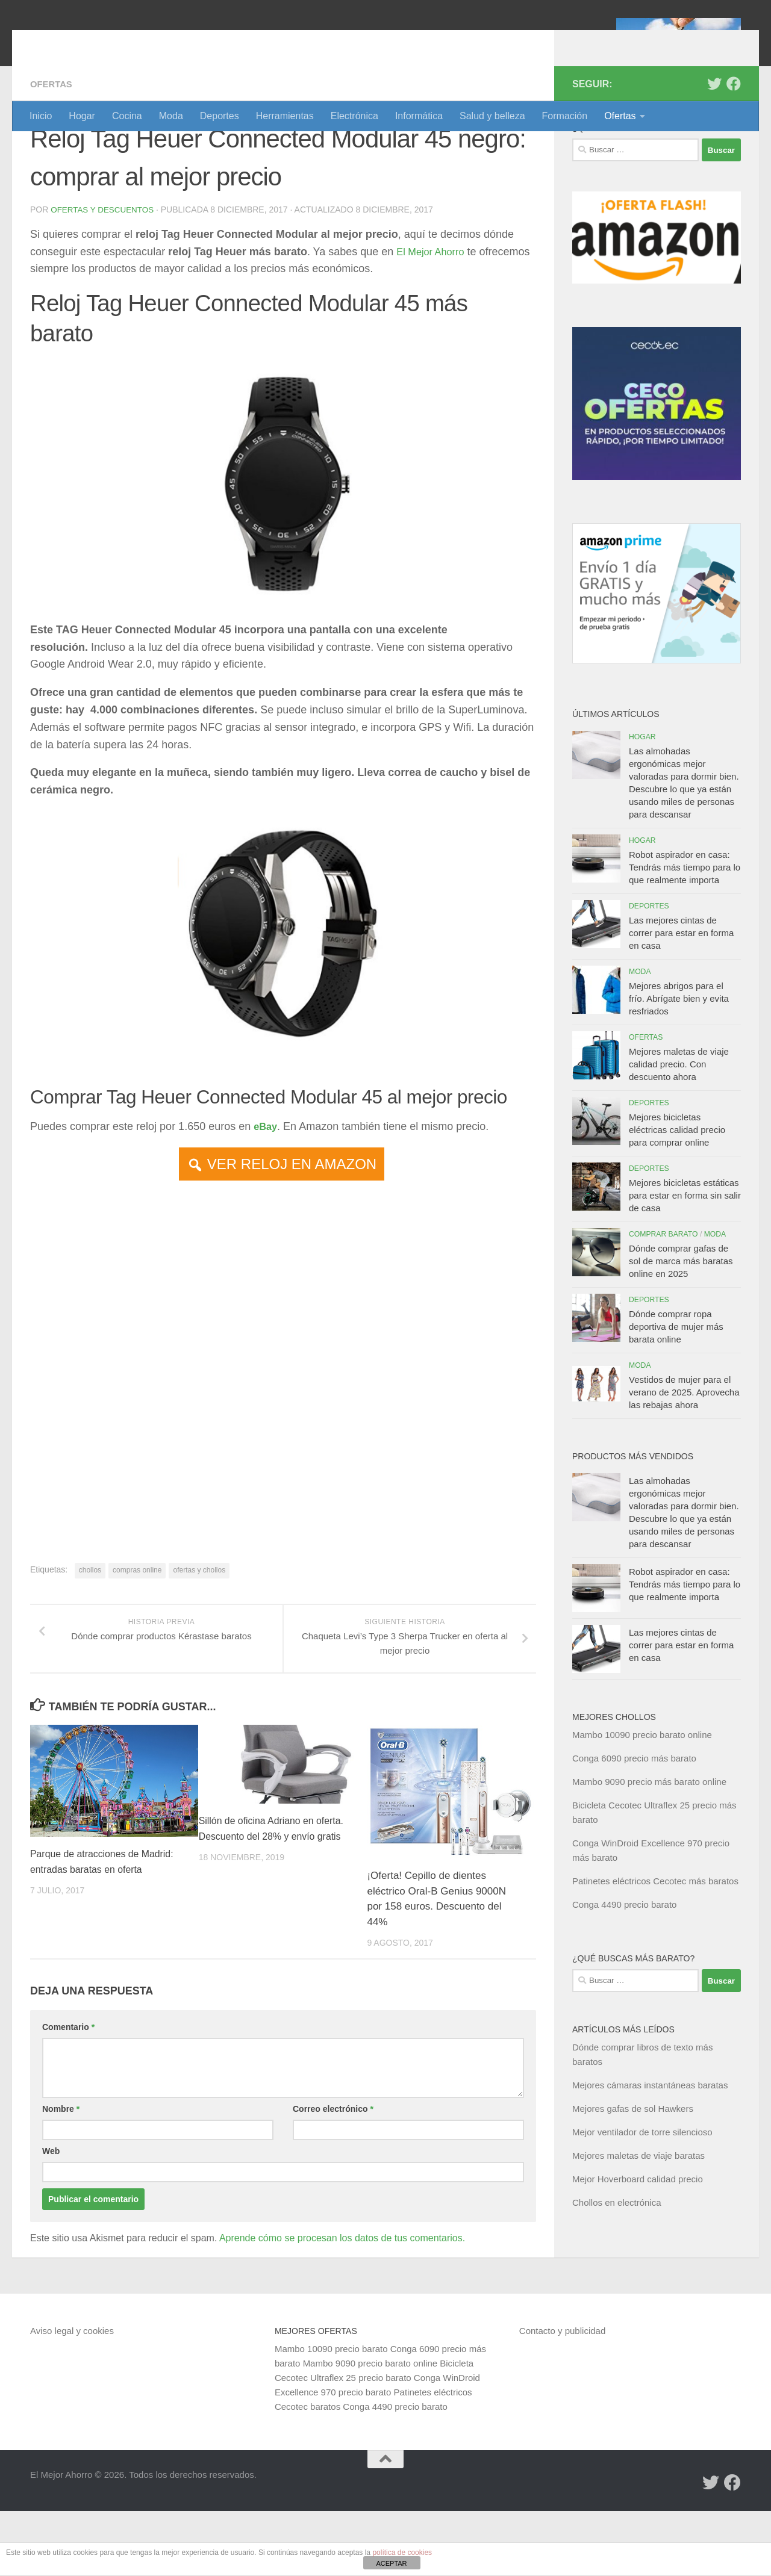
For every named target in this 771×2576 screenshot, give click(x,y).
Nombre (61, 2174)
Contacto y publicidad (562, 2396)
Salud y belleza (492, 116)
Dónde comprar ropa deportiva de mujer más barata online (676, 1391)
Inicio (41, 116)
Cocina (127, 116)
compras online (137, 1634)
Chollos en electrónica (616, 2267)
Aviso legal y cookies (72, 2396)
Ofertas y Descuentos (104, 274)
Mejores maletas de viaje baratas (638, 2220)
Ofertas (619, 116)
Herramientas (285, 116)
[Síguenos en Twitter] (714, 148)
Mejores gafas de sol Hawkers (632, 2173)
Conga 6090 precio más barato (634, 1823)
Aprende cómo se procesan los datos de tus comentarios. (342, 2303)
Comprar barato (663, 1299)
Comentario (68, 2092)
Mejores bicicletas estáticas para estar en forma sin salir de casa (685, 1260)
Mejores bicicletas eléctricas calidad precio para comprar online (677, 1194)
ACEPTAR (391, 2563)
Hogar (82, 116)
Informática (419, 116)
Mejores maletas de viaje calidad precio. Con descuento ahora (679, 1129)
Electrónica (354, 116)
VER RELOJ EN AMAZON (291, 1228)
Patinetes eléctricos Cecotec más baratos (655, 1946)
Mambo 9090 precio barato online (370, 2428)
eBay (266, 1191)
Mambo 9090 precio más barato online (649, 1847)
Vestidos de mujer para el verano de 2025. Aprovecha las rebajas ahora (684, 1457)
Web (51, 2216)
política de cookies (402, 2552)
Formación (565, 116)
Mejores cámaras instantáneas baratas (650, 2150)
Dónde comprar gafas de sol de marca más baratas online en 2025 (681, 1326)
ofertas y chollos (199, 1634)
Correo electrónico (333, 2174)
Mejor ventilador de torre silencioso (642, 2197)
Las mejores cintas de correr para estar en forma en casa (681, 998)
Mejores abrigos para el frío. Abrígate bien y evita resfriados (679, 1063)
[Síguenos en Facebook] (733, 148)
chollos (90, 1634)
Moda (171, 116)
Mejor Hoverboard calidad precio (637, 2244)
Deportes (219, 116)
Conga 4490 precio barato (624, 1969)
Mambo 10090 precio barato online (642, 1800)
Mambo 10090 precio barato (331, 2414)
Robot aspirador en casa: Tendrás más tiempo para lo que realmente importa (684, 932)
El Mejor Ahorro (122, 42)
